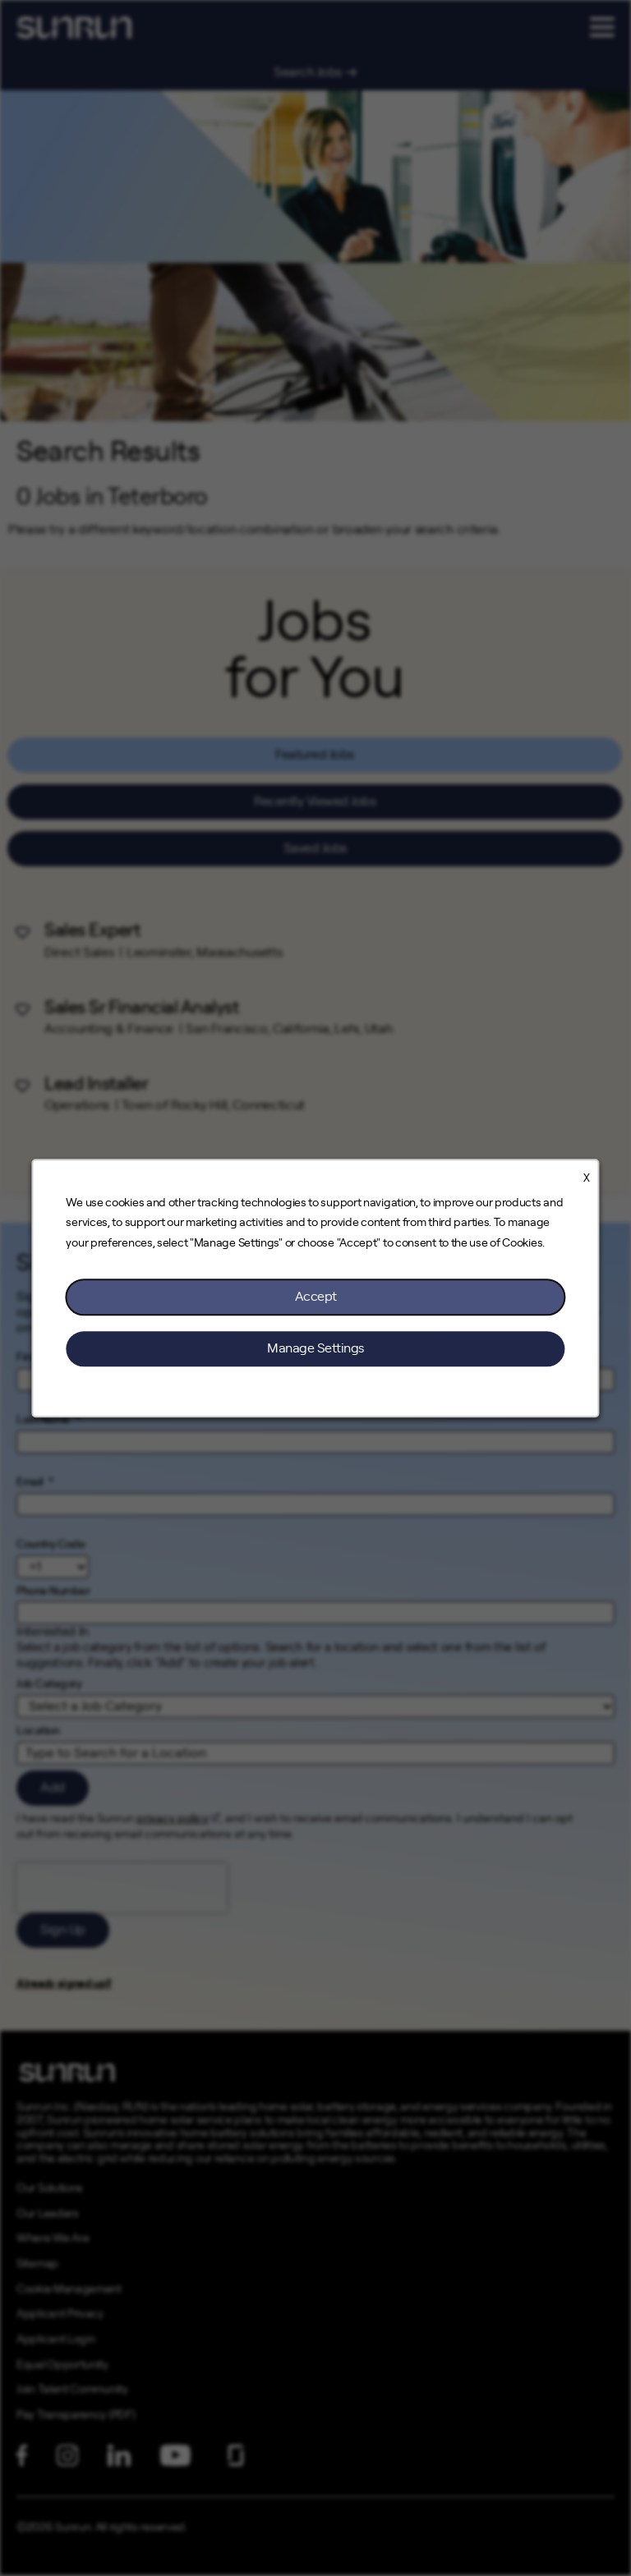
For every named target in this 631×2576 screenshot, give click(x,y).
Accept (316, 1296)
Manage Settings (315, 1348)
